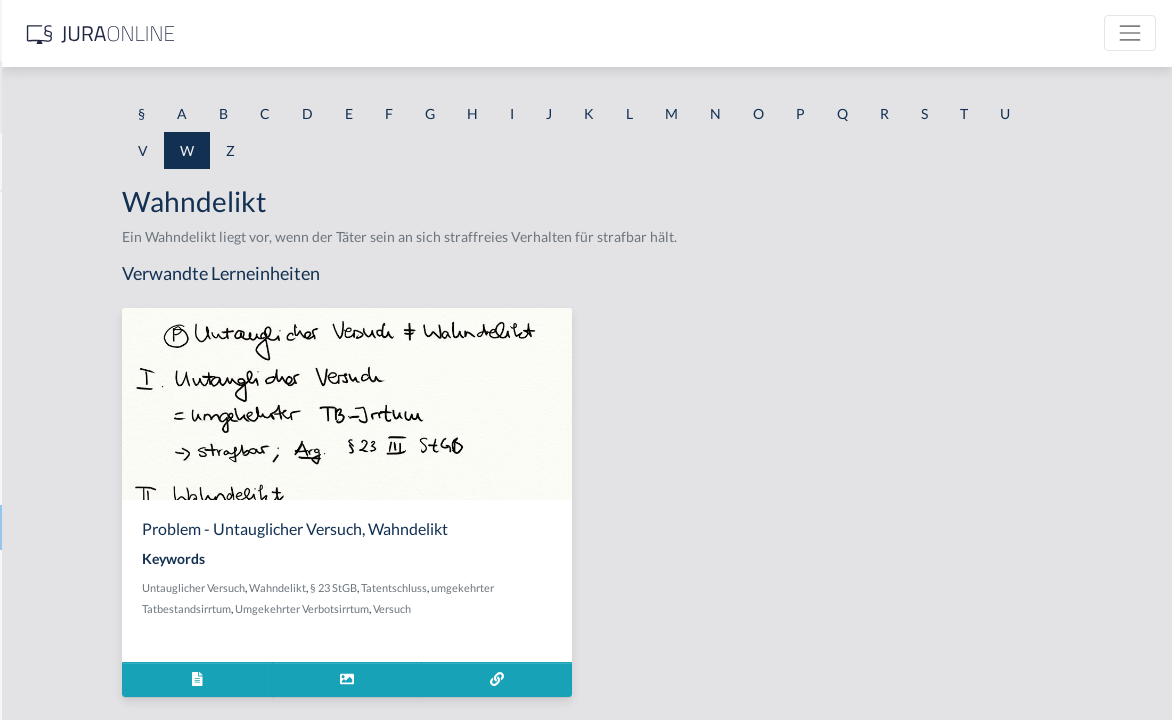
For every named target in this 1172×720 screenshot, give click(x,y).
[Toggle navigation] (1130, 33)
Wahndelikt (51, 527)
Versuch (605, 608)
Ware (32, 572)
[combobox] (160, 97)
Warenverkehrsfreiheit (86, 617)
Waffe (34, 212)
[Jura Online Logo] (419, 33)
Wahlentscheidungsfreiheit (99, 347)
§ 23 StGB (546, 587)
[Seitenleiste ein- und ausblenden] (288, 30)
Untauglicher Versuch (406, 587)
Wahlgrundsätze (66, 437)
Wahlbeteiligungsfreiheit (92, 302)
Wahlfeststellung (68, 392)
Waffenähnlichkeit (73, 257)
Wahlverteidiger (66, 482)
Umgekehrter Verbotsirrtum (515, 608)
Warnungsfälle (61, 662)
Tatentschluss (607, 587)
